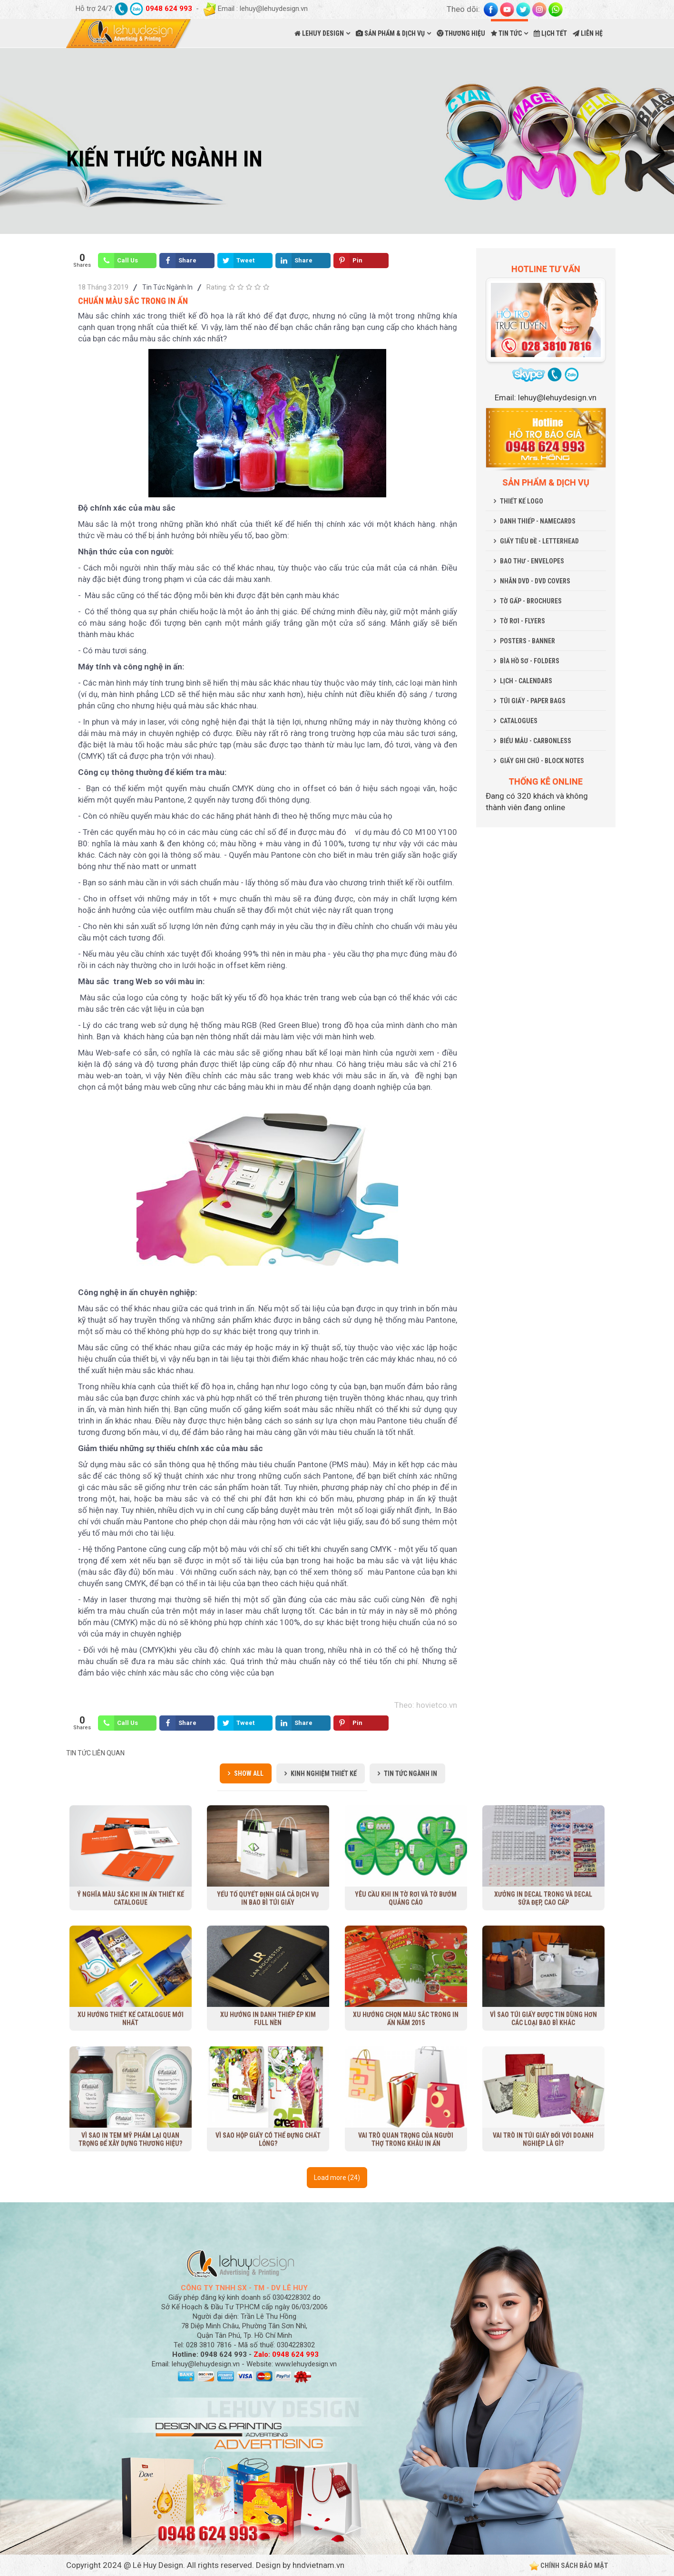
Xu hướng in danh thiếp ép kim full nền (268, 2018)
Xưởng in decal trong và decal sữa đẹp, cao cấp (543, 1898)
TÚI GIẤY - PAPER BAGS (533, 701)
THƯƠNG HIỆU (461, 33)
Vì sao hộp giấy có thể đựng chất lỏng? (268, 2139)
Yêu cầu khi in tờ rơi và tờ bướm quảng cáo (406, 1898)
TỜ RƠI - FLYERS (522, 621)
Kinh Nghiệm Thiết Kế (324, 1773)
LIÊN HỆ (588, 33)
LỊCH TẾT (550, 33)
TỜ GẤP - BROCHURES (531, 601)
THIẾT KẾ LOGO (521, 501)
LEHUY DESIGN (319, 33)
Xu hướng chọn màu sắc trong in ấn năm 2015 (406, 2018)
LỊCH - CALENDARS (526, 681)
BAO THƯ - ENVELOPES (532, 561)
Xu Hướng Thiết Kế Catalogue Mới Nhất (131, 2018)
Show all (249, 1773)
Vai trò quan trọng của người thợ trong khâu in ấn (405, 2139)
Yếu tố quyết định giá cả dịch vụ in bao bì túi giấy (268, 1898)
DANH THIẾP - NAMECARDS (538, 521)
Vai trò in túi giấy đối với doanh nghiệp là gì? (543, 2139)
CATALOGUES (518, 721)
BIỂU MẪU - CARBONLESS (535, 741)
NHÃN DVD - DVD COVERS (535, 581)
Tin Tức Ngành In (167, 287)
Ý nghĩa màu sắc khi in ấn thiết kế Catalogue (130, 1898)
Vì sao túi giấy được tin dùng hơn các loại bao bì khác (543, 2018)
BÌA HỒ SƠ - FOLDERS (529, 661)
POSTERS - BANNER (527, 641)
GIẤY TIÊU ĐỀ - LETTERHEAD (539, 541)
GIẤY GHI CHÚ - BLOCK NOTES (542, 761)
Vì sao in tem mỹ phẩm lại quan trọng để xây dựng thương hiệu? (130, 2139)
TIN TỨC (506, 33)
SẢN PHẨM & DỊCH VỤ (390, 33)
